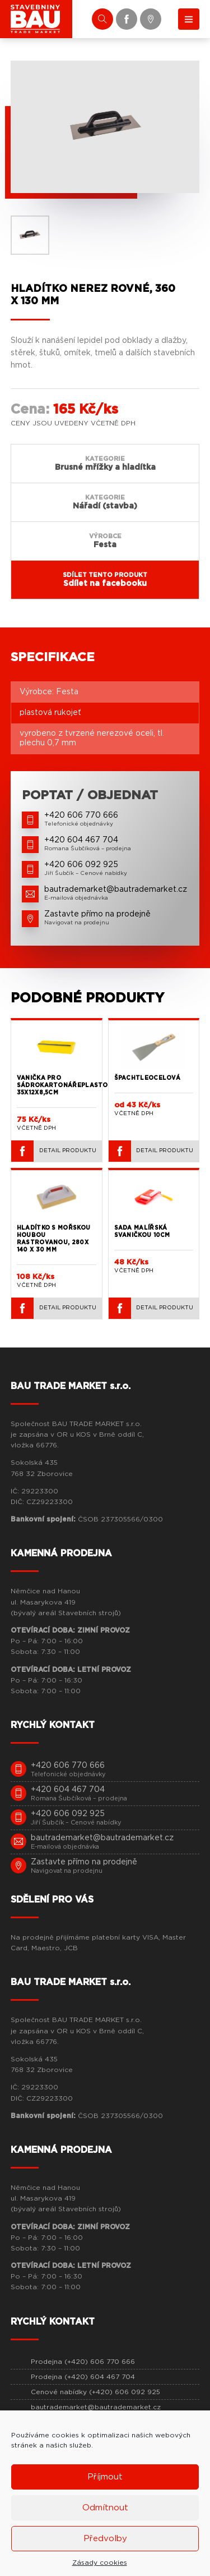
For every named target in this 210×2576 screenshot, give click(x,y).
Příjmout (105, 2477)
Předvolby (105, 2538)
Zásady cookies (99, 2562)
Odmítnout (105, 2508)
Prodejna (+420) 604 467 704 (83, 2376)
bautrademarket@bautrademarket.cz (96, 2407)
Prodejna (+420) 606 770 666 (83, 2361)
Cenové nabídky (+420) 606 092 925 (95, 2392)
